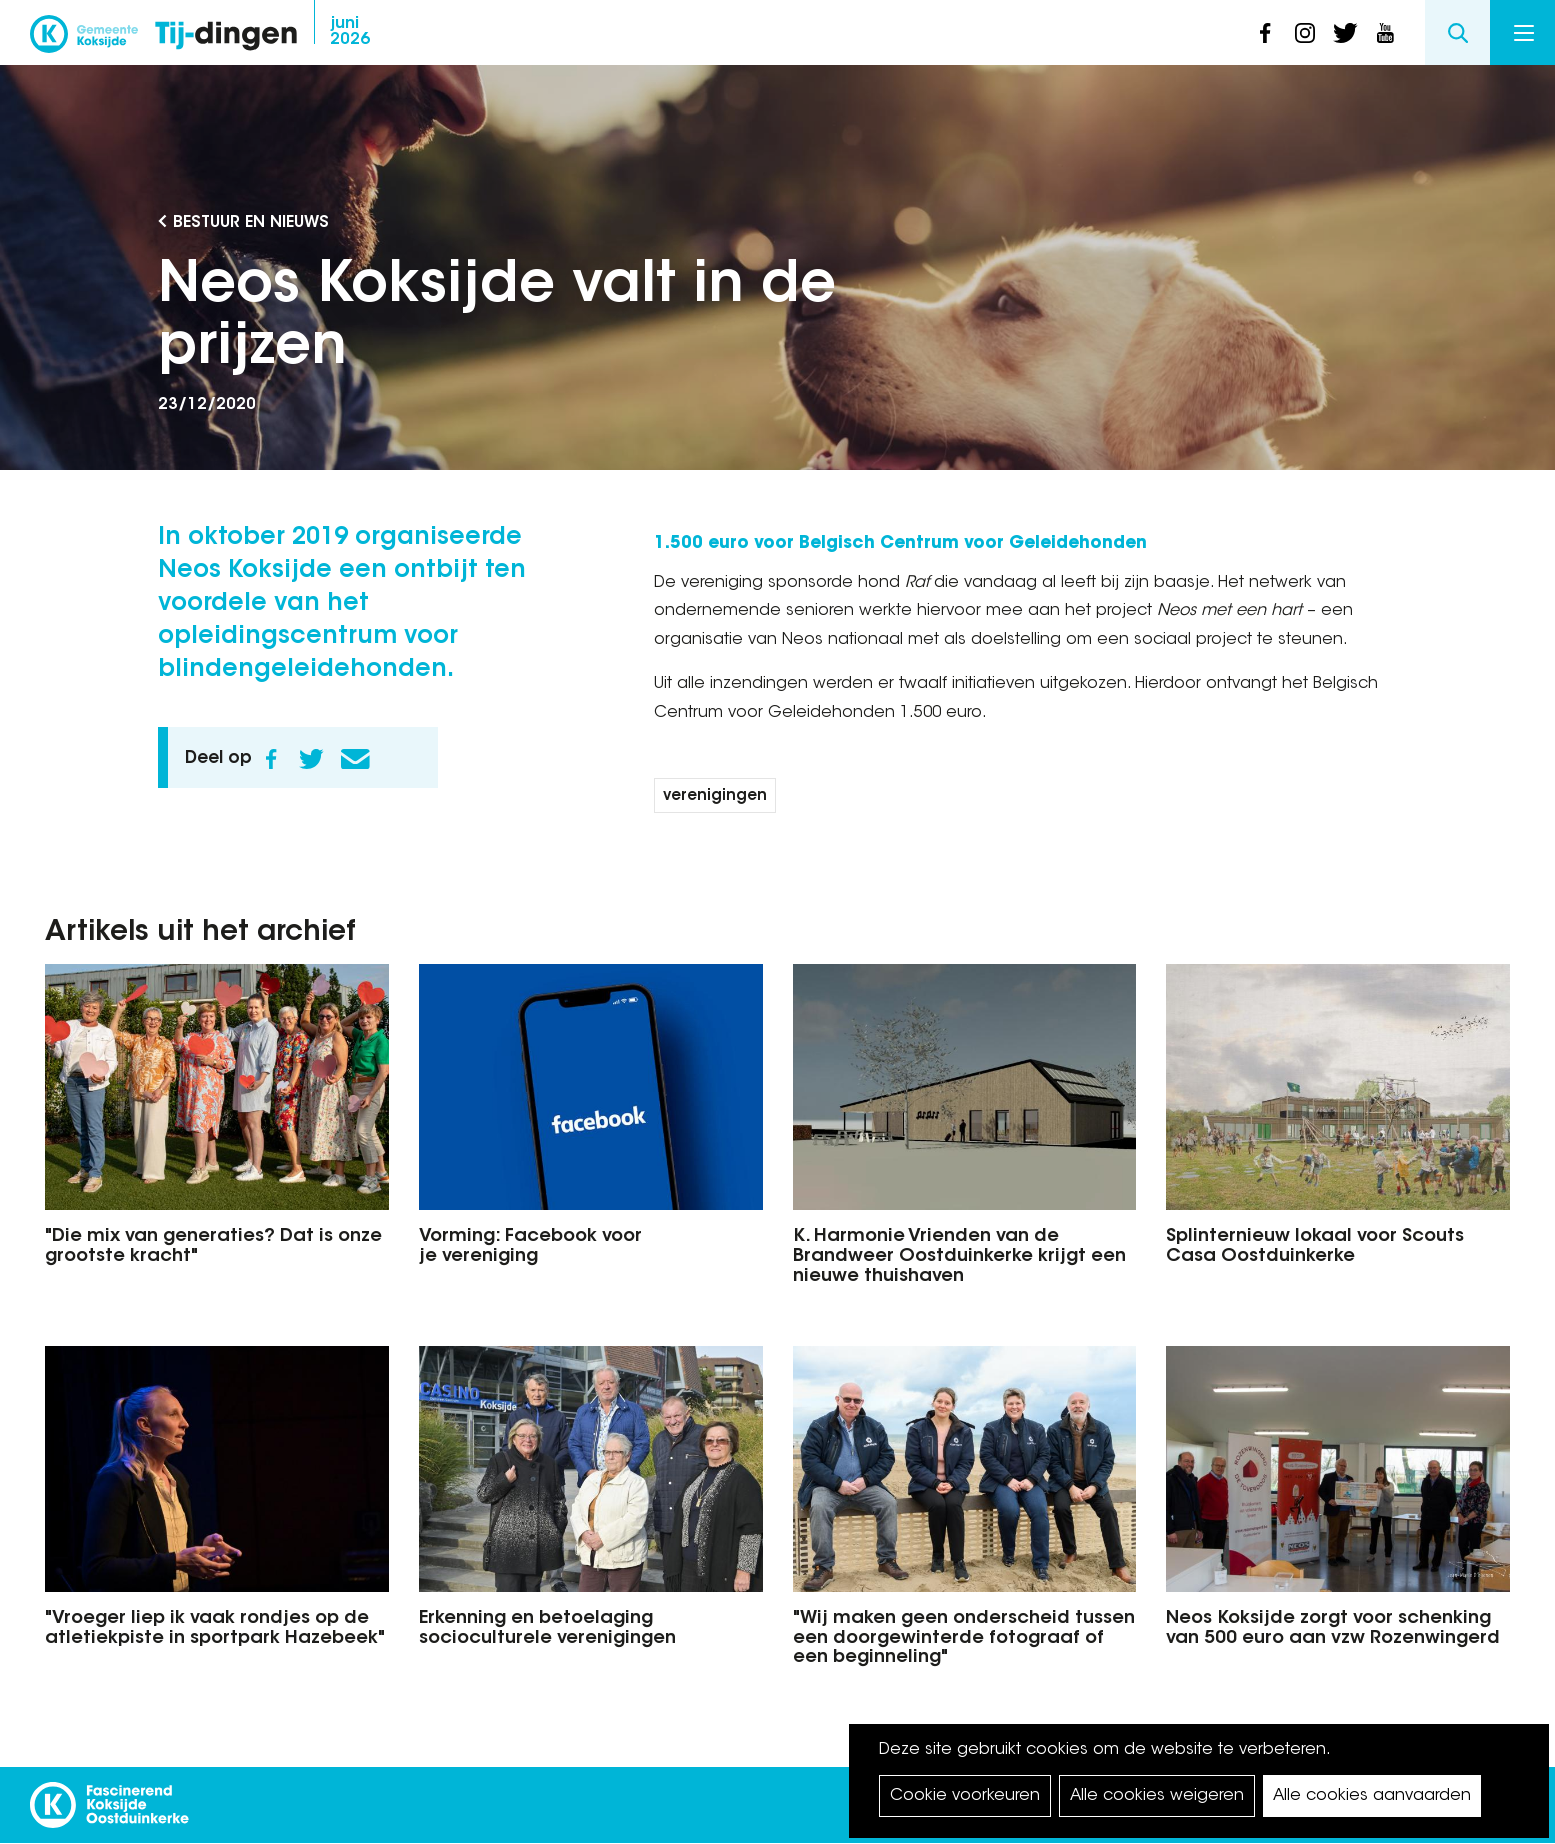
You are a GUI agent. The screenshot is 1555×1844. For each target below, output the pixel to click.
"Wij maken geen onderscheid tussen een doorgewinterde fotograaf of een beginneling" (964, 1639)
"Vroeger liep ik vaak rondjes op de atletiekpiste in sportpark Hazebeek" (215, 1629)
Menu (1524, 33)
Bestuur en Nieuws (251, 223)
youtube (1385, 33)
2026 (350, 32)
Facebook (272, 759)
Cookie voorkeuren (965, 1796)
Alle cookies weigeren (1157, 1796)
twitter (1345, 33)
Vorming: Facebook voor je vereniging (530, 1247)
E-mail (356, 759)
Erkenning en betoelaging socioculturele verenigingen (547, 1629)
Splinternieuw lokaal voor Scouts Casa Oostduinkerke (1315, 1247)
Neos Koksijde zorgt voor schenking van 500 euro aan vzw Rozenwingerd (1333, 1629)
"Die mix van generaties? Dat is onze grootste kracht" (213, 1247)
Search (1457, 32)
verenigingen (715, 796)
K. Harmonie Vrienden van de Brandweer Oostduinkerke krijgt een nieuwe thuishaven (959, 1257)
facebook (1265, 33)
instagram (1305, 33)
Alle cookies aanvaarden (1372, 1796)
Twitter (312, 759)
